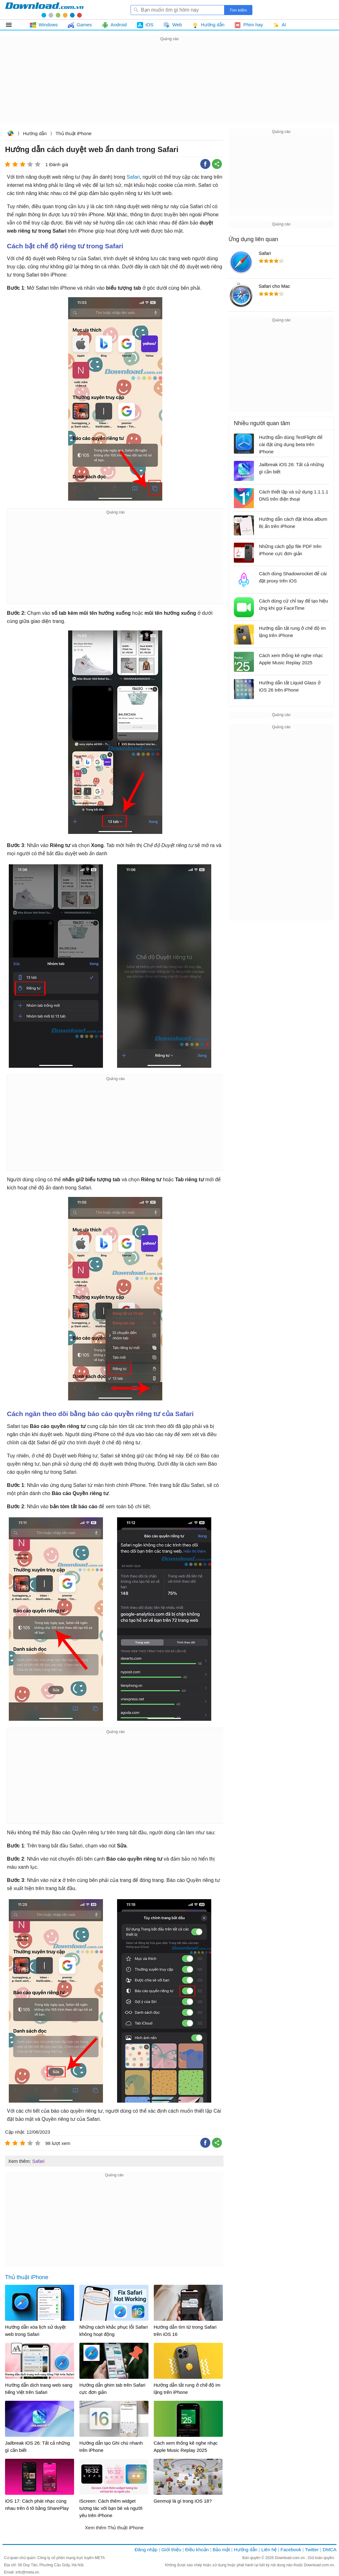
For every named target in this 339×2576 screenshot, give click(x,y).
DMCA (329, 2549)
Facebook (291, 2549)
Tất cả (12, 25)
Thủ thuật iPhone (74, 133)
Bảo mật (221, 2549)
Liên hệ (269, 2549)
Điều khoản (197, 2549)
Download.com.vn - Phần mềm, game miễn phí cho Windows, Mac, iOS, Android (44, 9)
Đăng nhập (146, 2549)
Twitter (312, 2549)
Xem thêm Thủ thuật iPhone (114, 2527)
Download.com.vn (10, 134)
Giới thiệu (171, 2549)
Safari (133, 177)
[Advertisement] (169, 86)
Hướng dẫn (34, 133)
